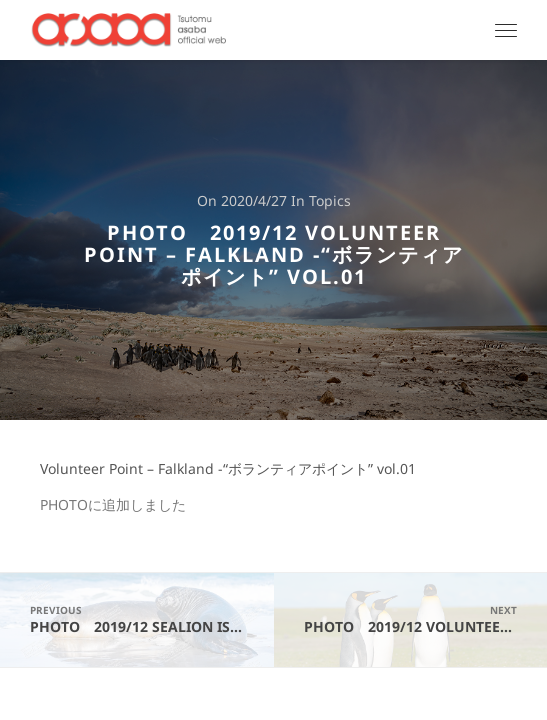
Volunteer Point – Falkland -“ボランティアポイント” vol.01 (228, 469)
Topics (330, 201)
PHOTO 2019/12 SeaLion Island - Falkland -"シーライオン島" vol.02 (152, 619)
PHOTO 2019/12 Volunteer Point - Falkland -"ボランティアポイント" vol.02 (426, 619)
